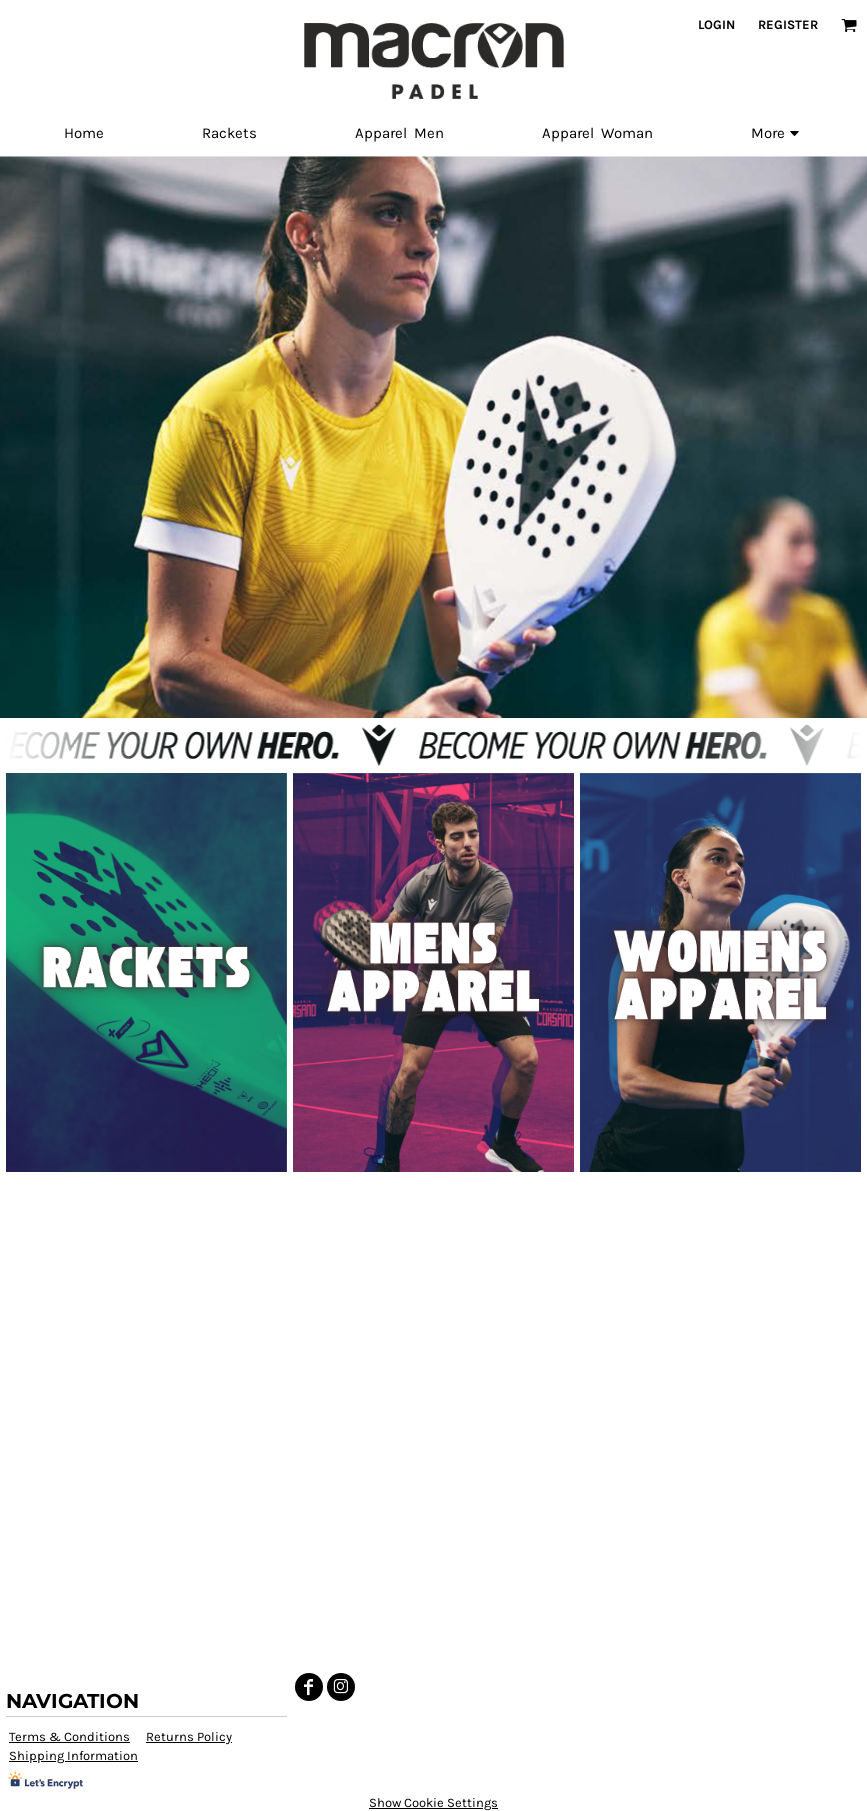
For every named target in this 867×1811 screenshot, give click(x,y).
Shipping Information (73, 1755)
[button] (849, 25)
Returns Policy (189, 1736)
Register (788, 24)
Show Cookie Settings (433, 1802)
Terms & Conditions (69, 1736)
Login (716, 24)
